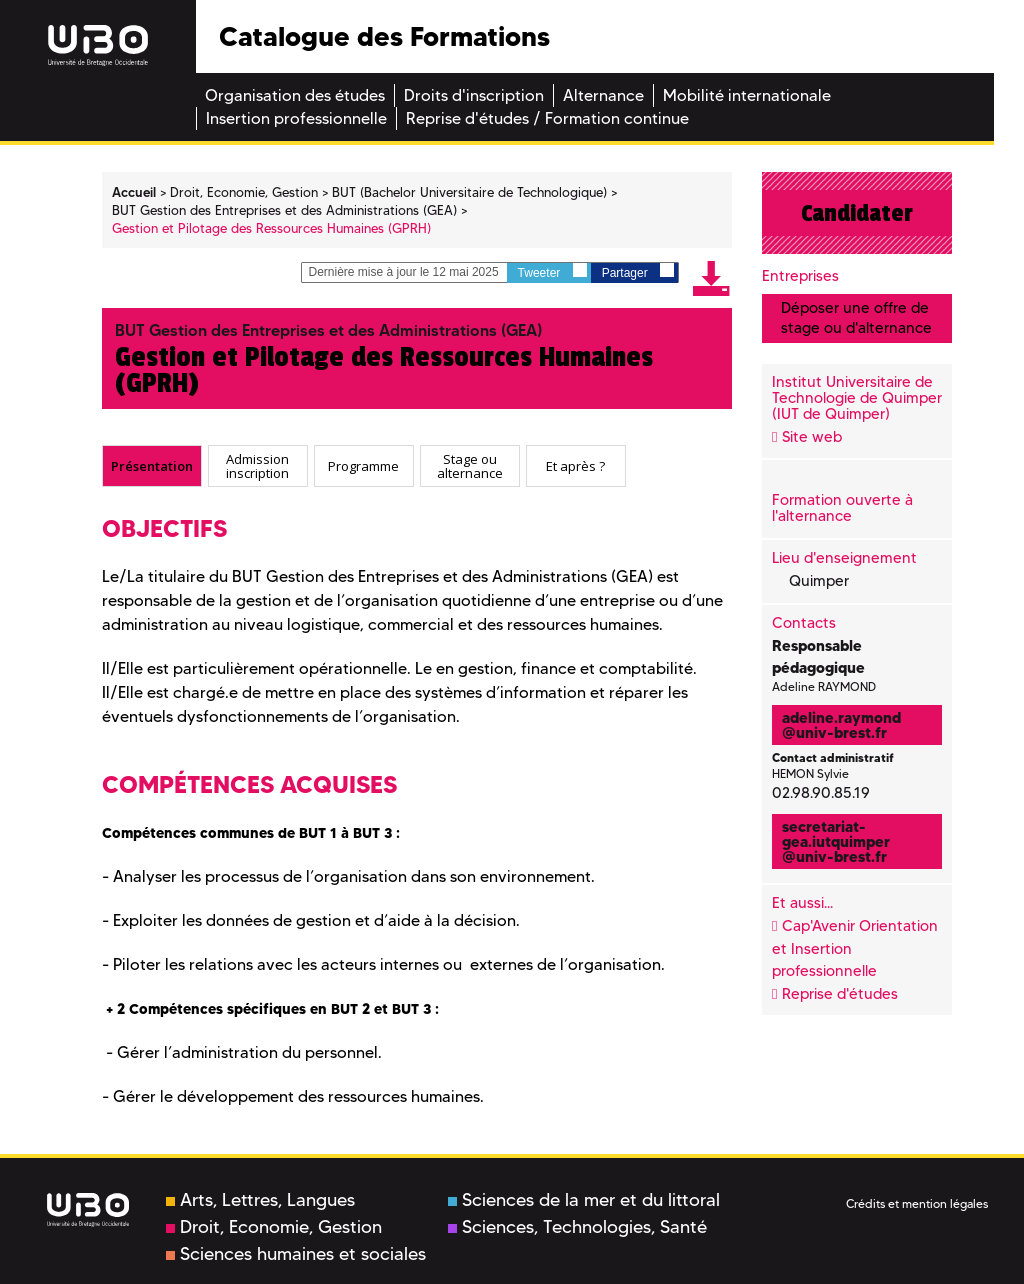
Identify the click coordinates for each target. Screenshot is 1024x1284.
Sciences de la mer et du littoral (584, 1200)
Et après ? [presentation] (575, 466)
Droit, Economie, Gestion (274, 1227)
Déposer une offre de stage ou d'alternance (856, 317)
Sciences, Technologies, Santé (577, 1227)
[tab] (152, 466)
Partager (638, 271)
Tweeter (552, 271)
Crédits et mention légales (917, 1203)
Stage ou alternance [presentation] (470, 466)
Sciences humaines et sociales (296, 1254)
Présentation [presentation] (152, 466)
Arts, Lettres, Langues (260, 1200)
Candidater (857, 213)
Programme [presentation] (363, 466)
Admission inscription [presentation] (257, 466)
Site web (812, 437)
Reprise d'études (840, 994)
